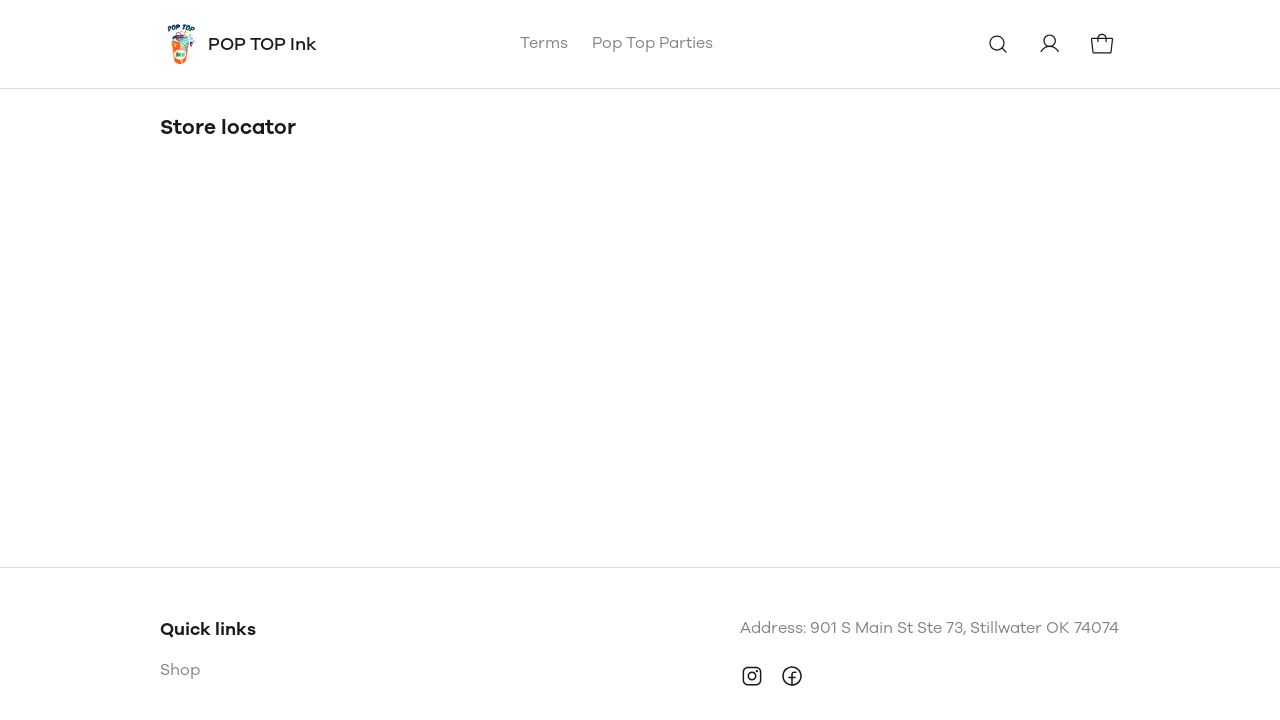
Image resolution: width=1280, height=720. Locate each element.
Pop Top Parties (652, 42)
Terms (544, 42)
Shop (180, 669)
